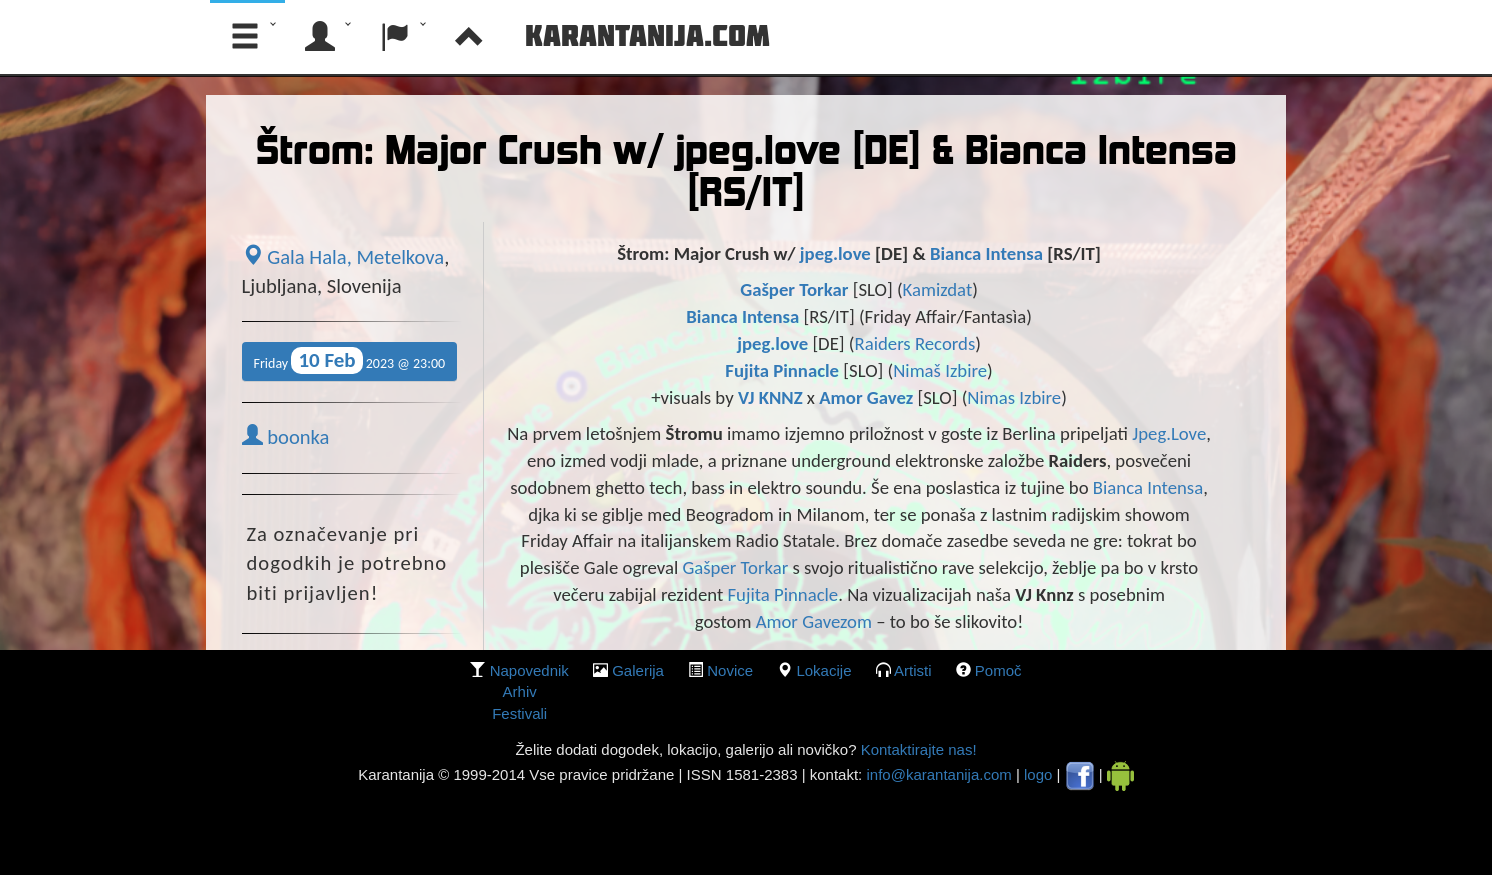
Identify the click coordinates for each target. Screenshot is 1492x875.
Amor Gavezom (814, 621)
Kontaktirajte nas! (916, 749)
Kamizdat (938, 289)
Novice (730, 670)
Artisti (913, 670)
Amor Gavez (866, 397)
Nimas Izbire (1014, 397)
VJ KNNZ (770, 397)
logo (1038, 774)
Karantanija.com (647, 35)
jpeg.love (835, 253)
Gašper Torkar (794, 289)
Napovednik (529, 670)
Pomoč (998, 670)
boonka (286, 437)
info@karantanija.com (938, 774)
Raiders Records (915, 343)
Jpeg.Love (1169, 433)
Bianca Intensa (986, 253)
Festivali (519, 713)
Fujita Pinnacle (784, 370)
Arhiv (520, 691)
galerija (638, 670)
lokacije (823, 670)
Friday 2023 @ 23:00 (350, 360)
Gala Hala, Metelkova (343, 257)
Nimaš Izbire (940, 370)
